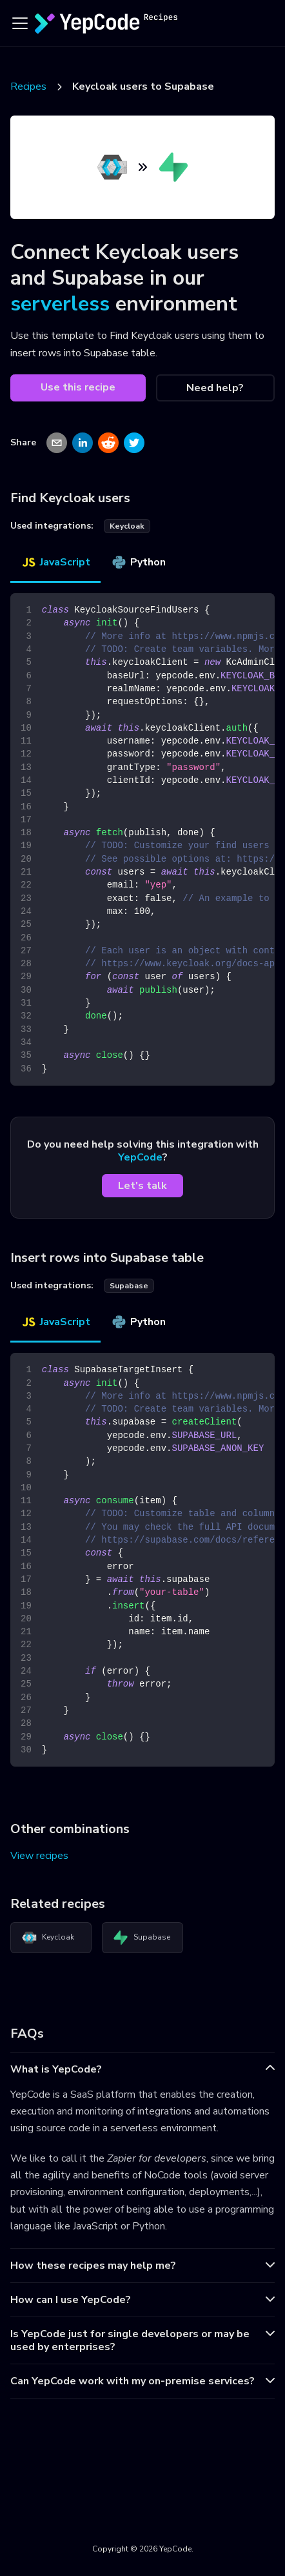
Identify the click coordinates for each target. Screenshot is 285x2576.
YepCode (140, 1157)
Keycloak (47, 1937)
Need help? (215, 388)
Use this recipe (78, 387)
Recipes (28, 86)
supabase (129, 1286)
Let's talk (142, 1186)
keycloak (127, 526)
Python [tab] (138, 562)
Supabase (141, 1937)
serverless (60, 304)
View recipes (39, 1856)
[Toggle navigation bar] (20, 23)
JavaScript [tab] (55, 562)
